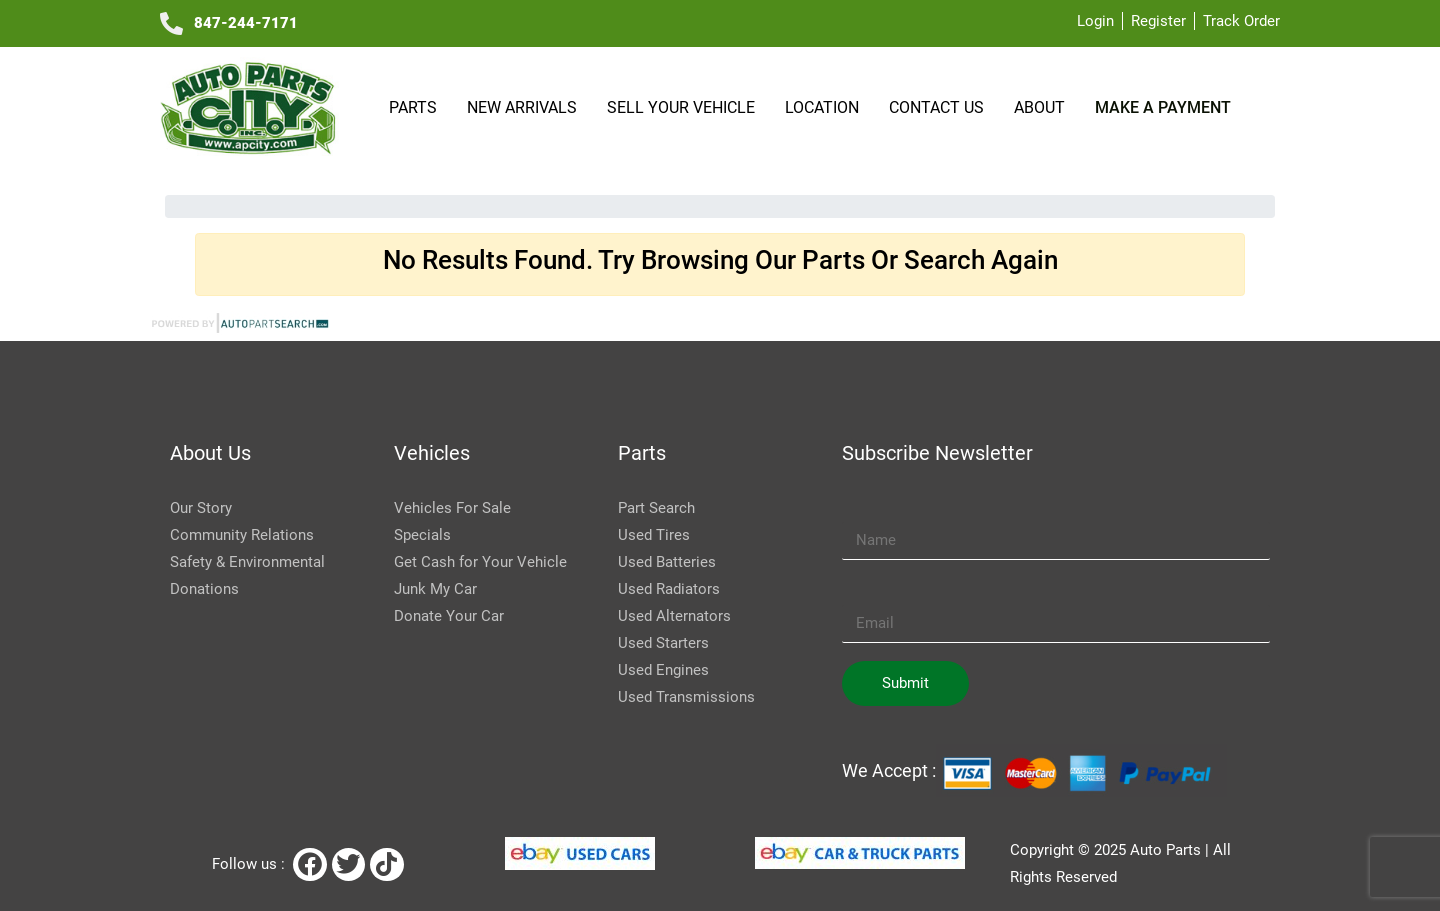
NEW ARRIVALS (526, 107)
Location (826, 107)
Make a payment (1162, 107)
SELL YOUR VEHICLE (685, 107)
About (1043, 107)
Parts (417, 107)
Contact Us (940, 107)
